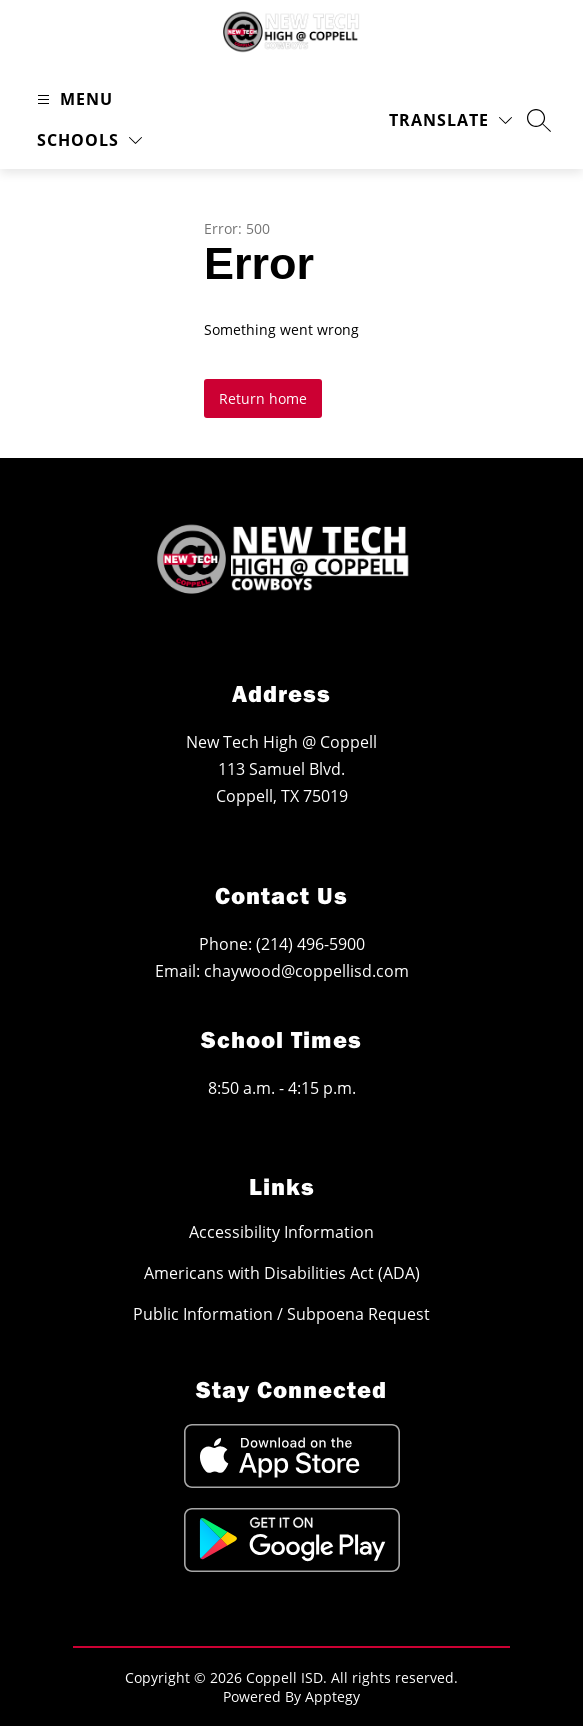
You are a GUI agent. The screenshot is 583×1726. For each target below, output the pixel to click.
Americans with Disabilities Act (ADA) (282, 1272)
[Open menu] (72, 99)
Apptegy (332, 1696)
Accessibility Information (281, 1231)
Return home (263, 398)
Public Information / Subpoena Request (281, 1313)
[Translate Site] (450, 120)
